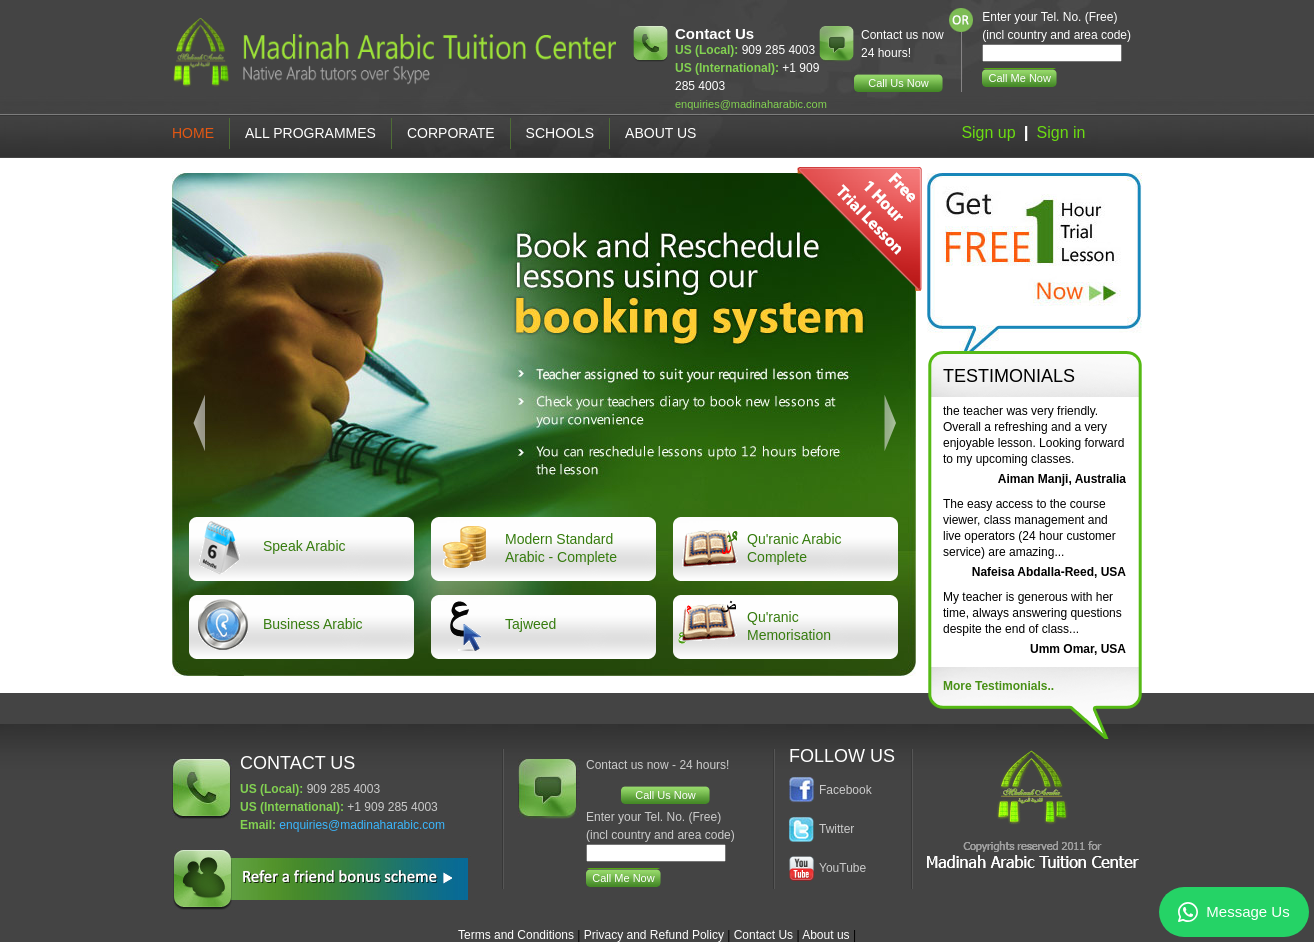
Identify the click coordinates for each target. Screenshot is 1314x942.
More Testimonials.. (998, 686)
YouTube (842, 868)
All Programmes (310, 133)
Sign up (988, 132)
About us (825, 935)
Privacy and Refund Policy (654, 935)
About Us (660, 133)
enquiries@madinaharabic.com (751, 104)
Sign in (1061, 132)
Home (193, 133)
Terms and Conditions (516, 935)
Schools (560, 133)
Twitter (836, 829)
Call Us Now (898, 83)
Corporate (451, 133)
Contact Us (763, 935)
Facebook (845, 790)
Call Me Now (1020, 78)
